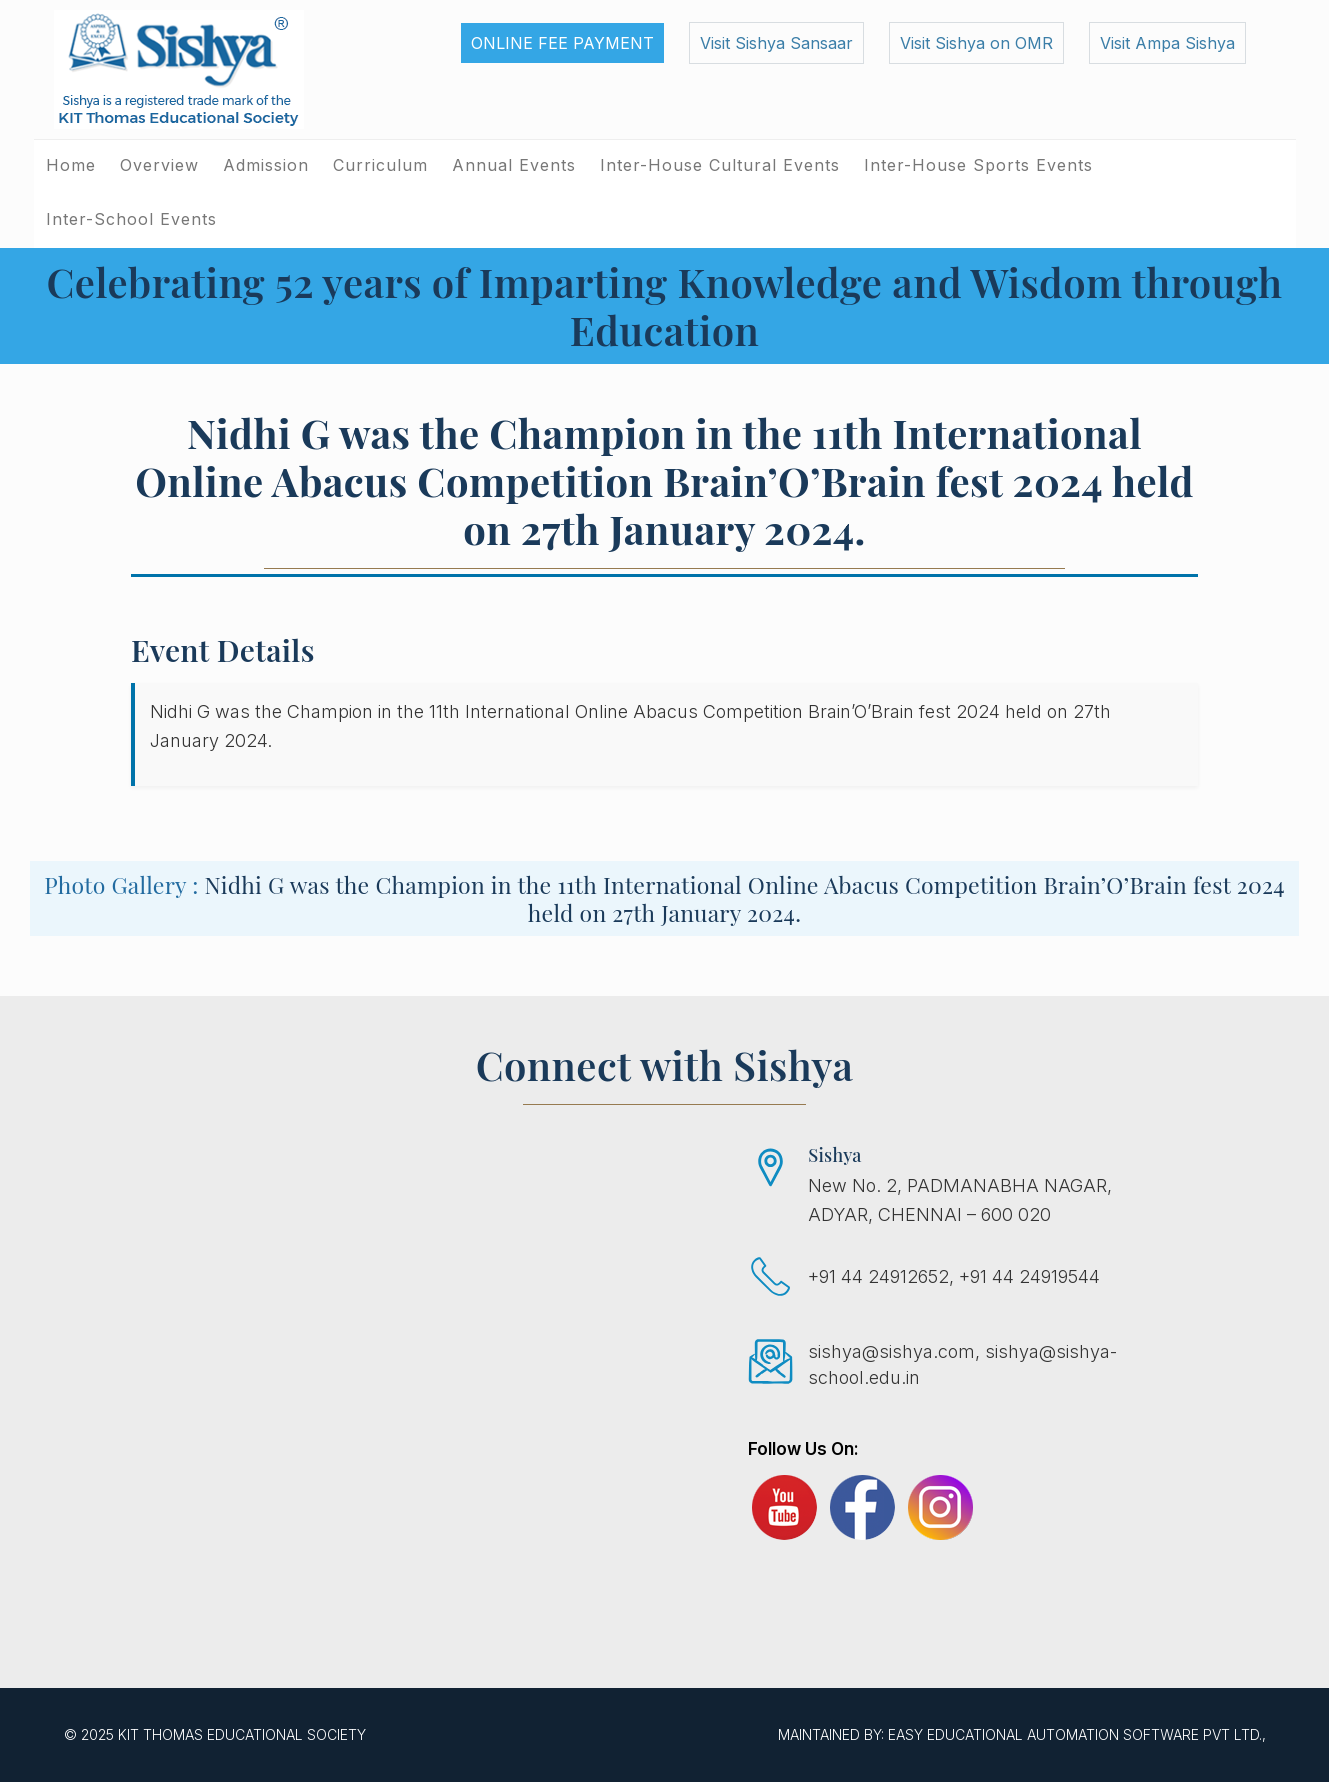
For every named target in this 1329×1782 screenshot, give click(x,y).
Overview (159, 165)
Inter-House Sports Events (978, 165)
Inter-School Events (131, 219)
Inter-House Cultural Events (720, 165)
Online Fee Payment (562, 43)
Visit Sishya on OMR (976, 43)
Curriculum (380, 165)
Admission (266, 165)
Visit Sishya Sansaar (776, 43)
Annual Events (514, 165)
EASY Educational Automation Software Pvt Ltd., (1077, 1734)
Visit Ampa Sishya (1167, 43)
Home (71, 165)
